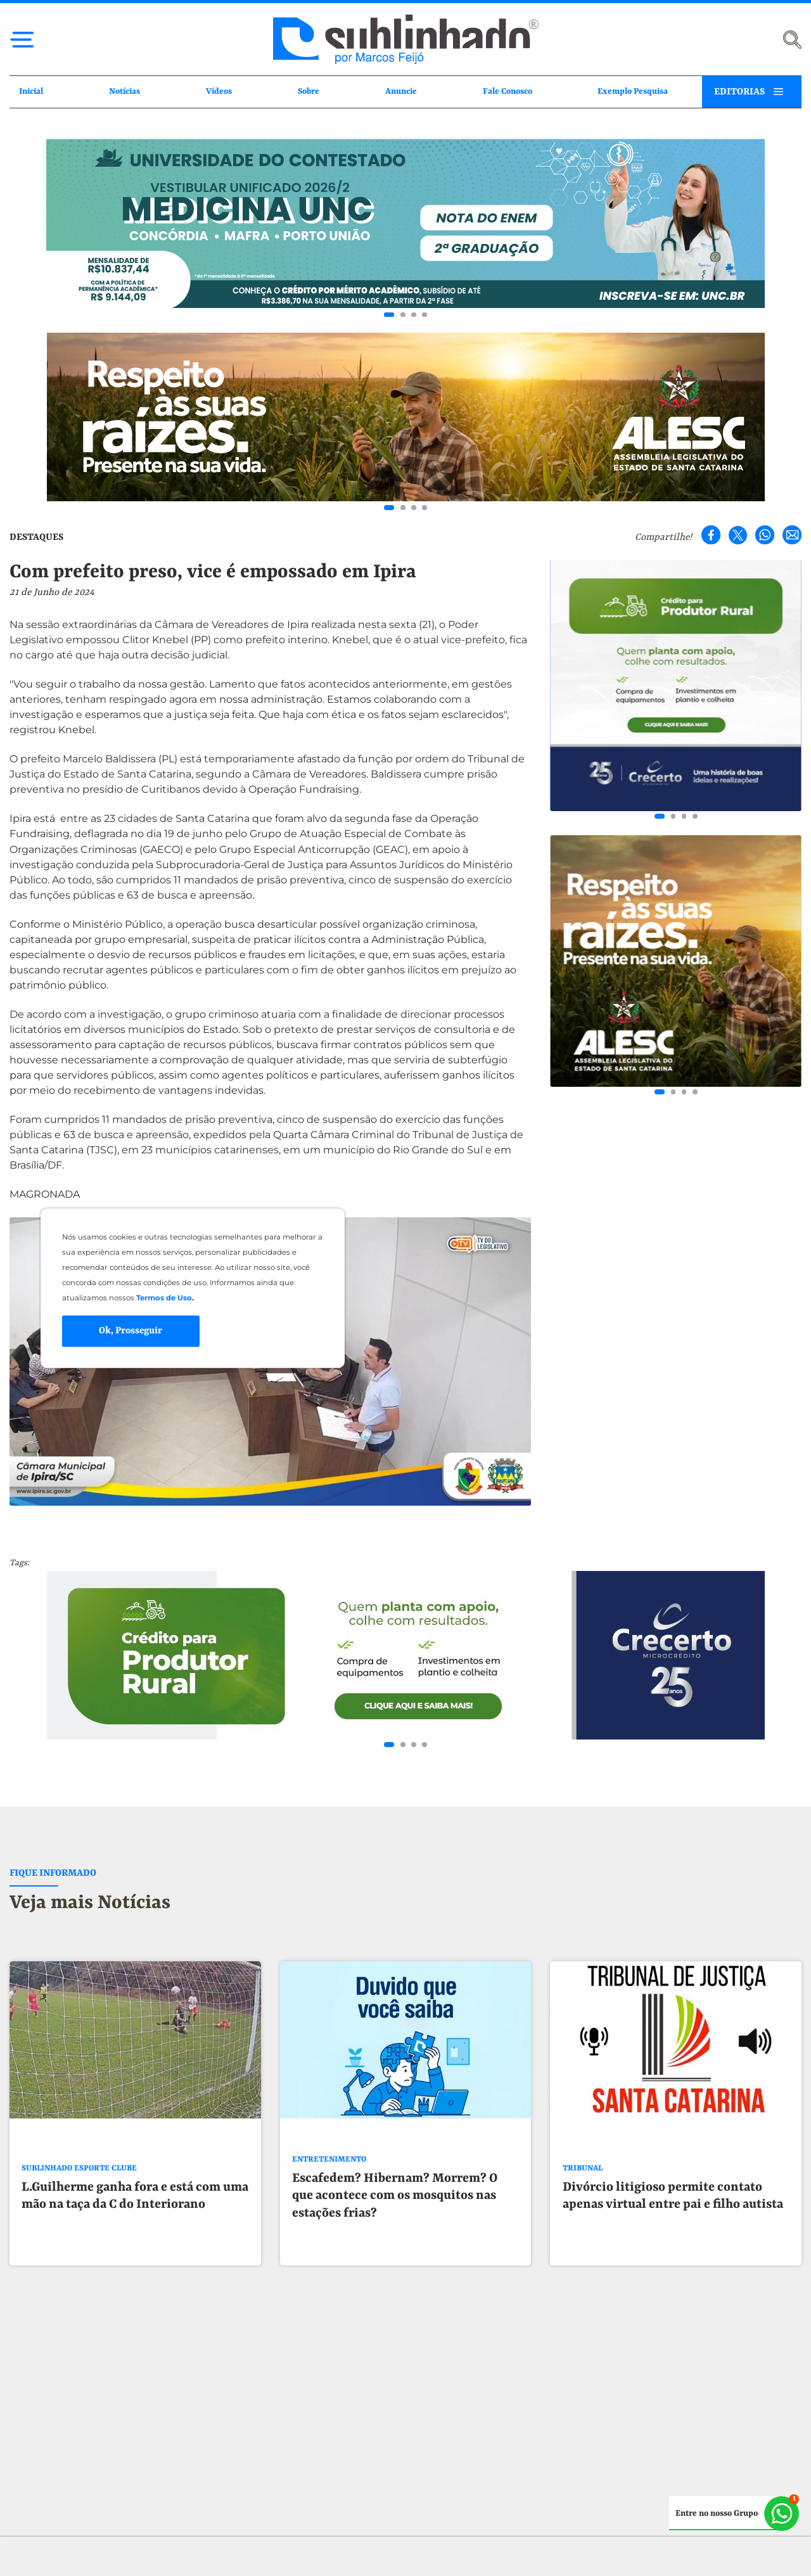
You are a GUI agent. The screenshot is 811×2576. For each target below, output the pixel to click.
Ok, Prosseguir (130, 1330)
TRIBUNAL (583, 2186)
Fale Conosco (507, 91)
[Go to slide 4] (424, 314)
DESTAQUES (36, 537)
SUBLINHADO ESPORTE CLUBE (79, 2186)
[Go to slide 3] (413, 314)
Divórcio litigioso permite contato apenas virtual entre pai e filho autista (673, 2214)
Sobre (308, 91)
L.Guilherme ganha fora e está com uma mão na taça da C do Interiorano (135, 2214)
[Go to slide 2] (403, 314)
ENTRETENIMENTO (329, 2178)
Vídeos (219, 91)
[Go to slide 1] (389, 314)
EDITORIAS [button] (739, 92)
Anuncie (401, 91)
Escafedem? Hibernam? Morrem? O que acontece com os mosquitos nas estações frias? (394, 2214)
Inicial (31, 91)
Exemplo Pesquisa (632, 91)
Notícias (124, 91)
